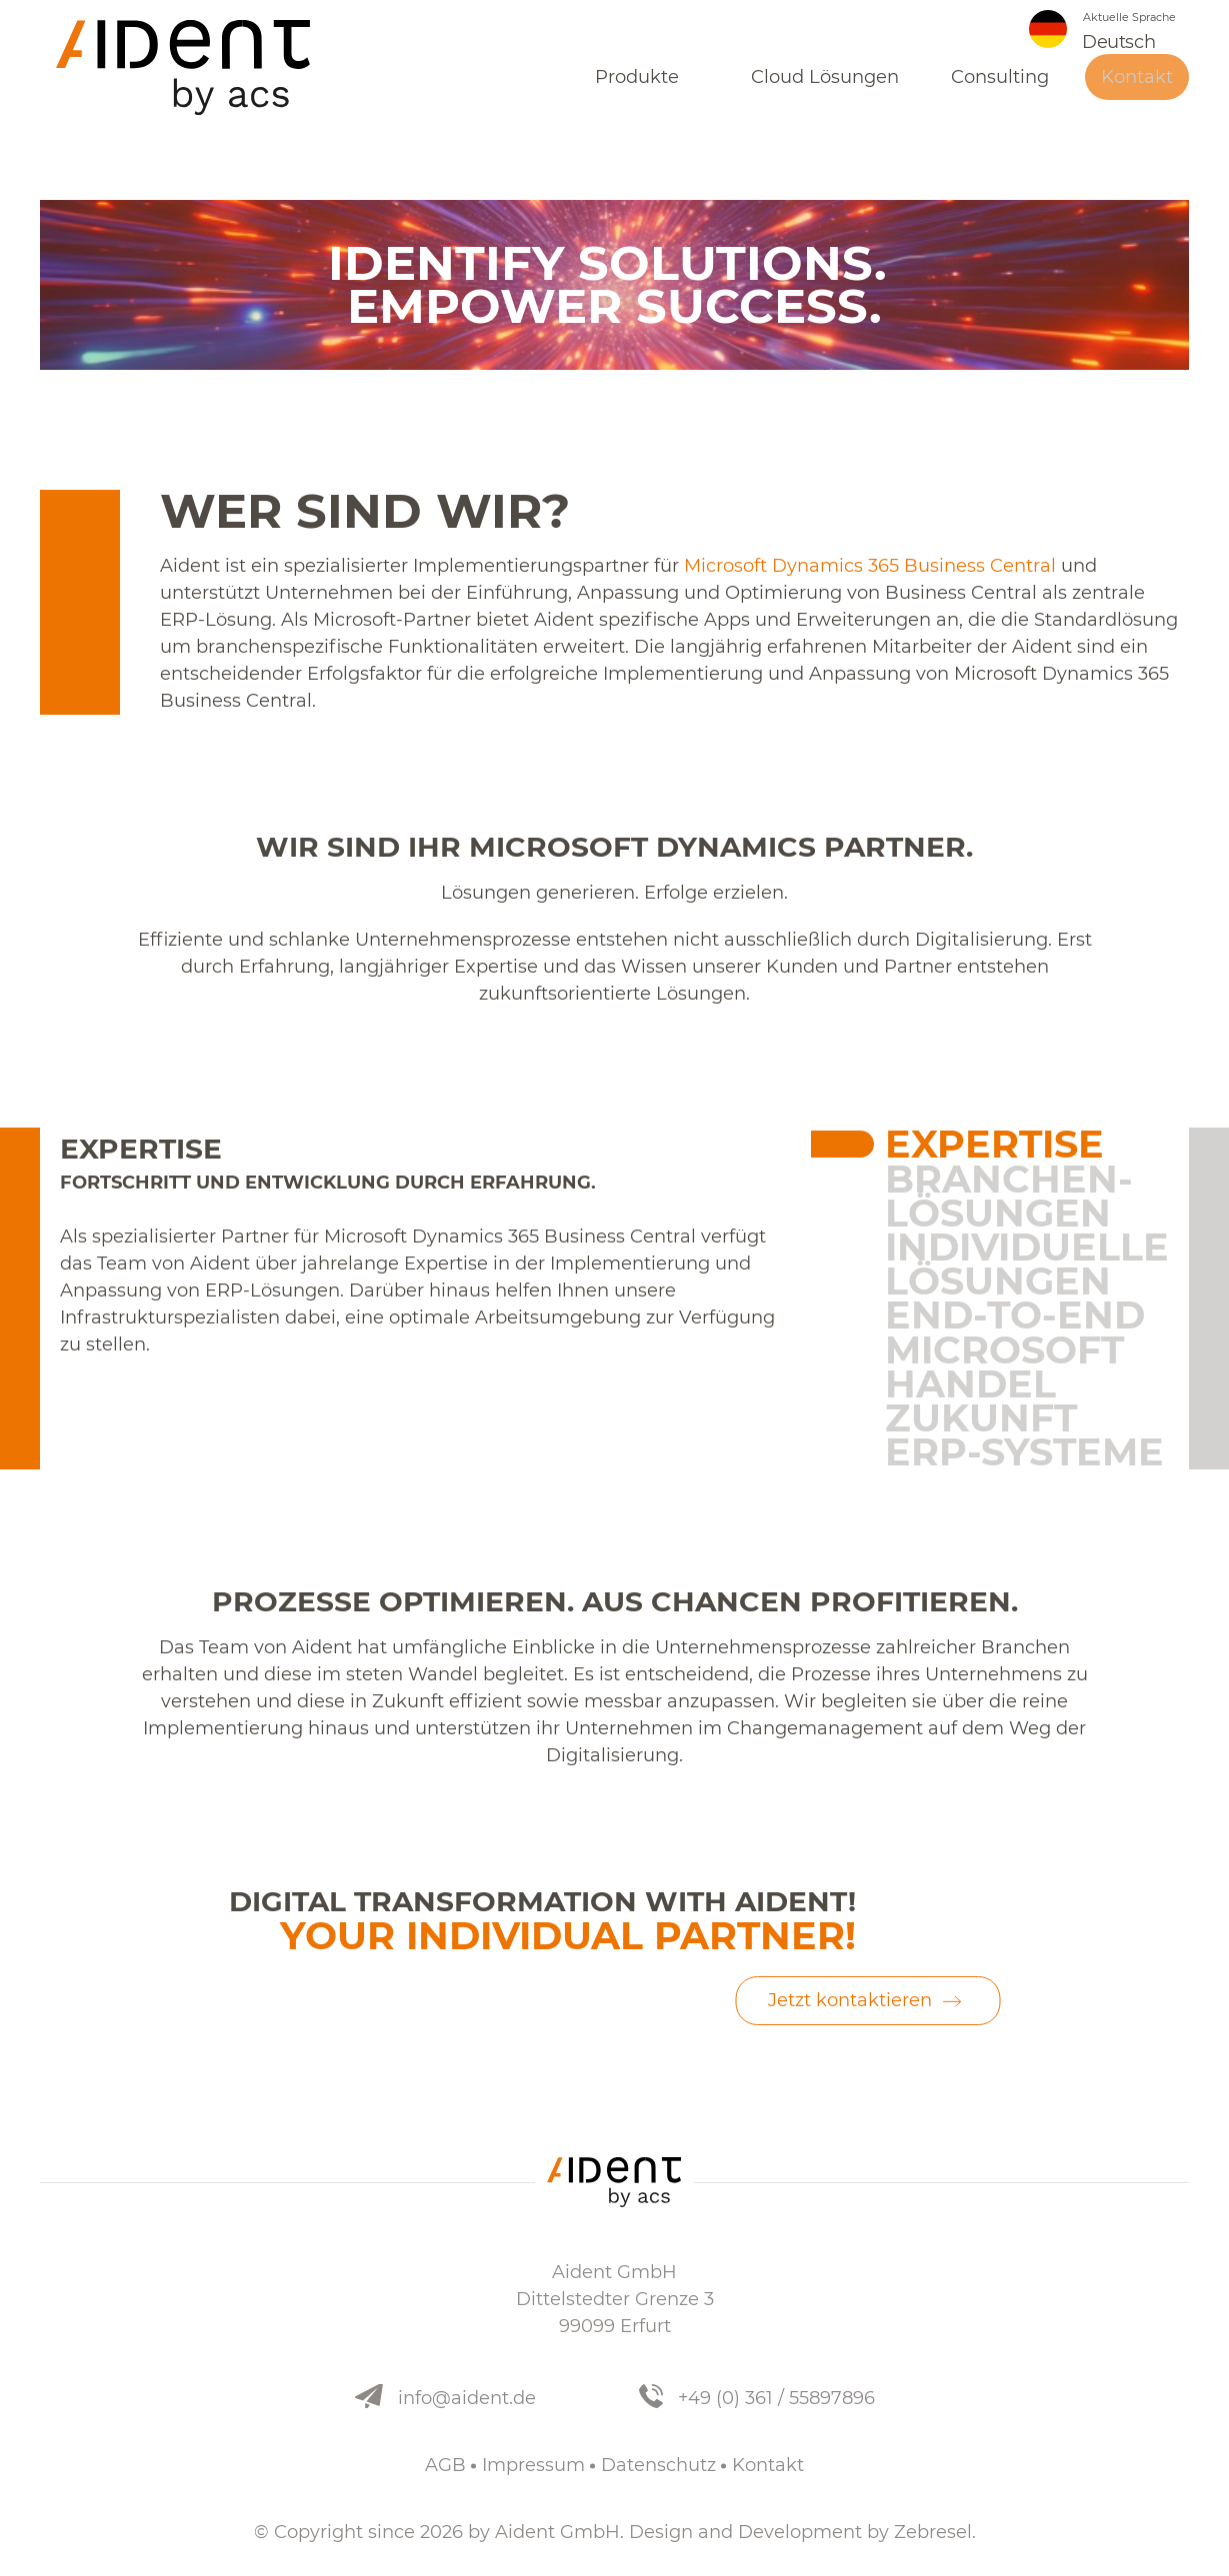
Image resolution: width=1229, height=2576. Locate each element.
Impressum (533, 2465)
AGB (445, 2465)
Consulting (1000, 86)
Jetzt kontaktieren (850, 2000)
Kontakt (1137, 86)
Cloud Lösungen (825, 86)
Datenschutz (658, 2465)
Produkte (637, 86)
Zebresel (933, 2532)
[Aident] (190, 70)
